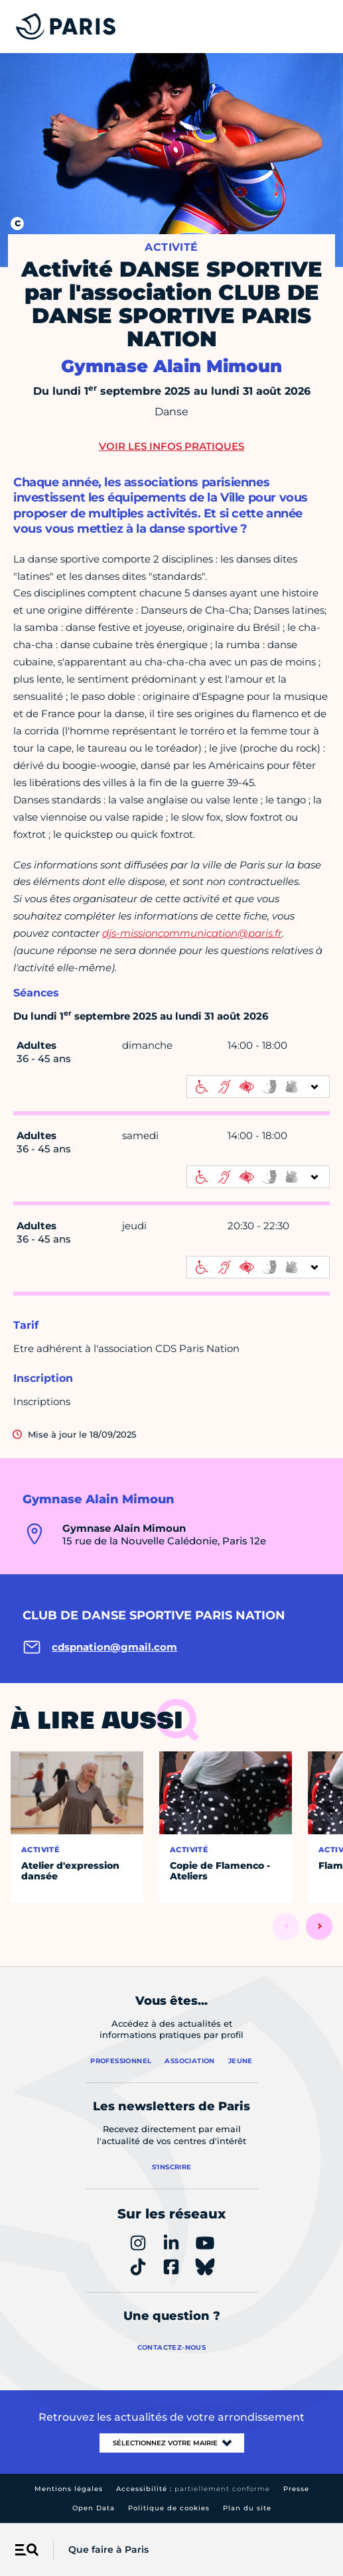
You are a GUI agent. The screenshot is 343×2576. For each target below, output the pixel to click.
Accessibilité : (193, 2488)
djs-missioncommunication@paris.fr (192, 933)
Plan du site (247, 2508)
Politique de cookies (169, 2508)
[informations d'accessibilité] (258, 1086)
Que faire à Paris (108, 2549)
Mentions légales (68, 2488)
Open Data (93, 2508)
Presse (296, 2488)
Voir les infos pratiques (171, 446)
